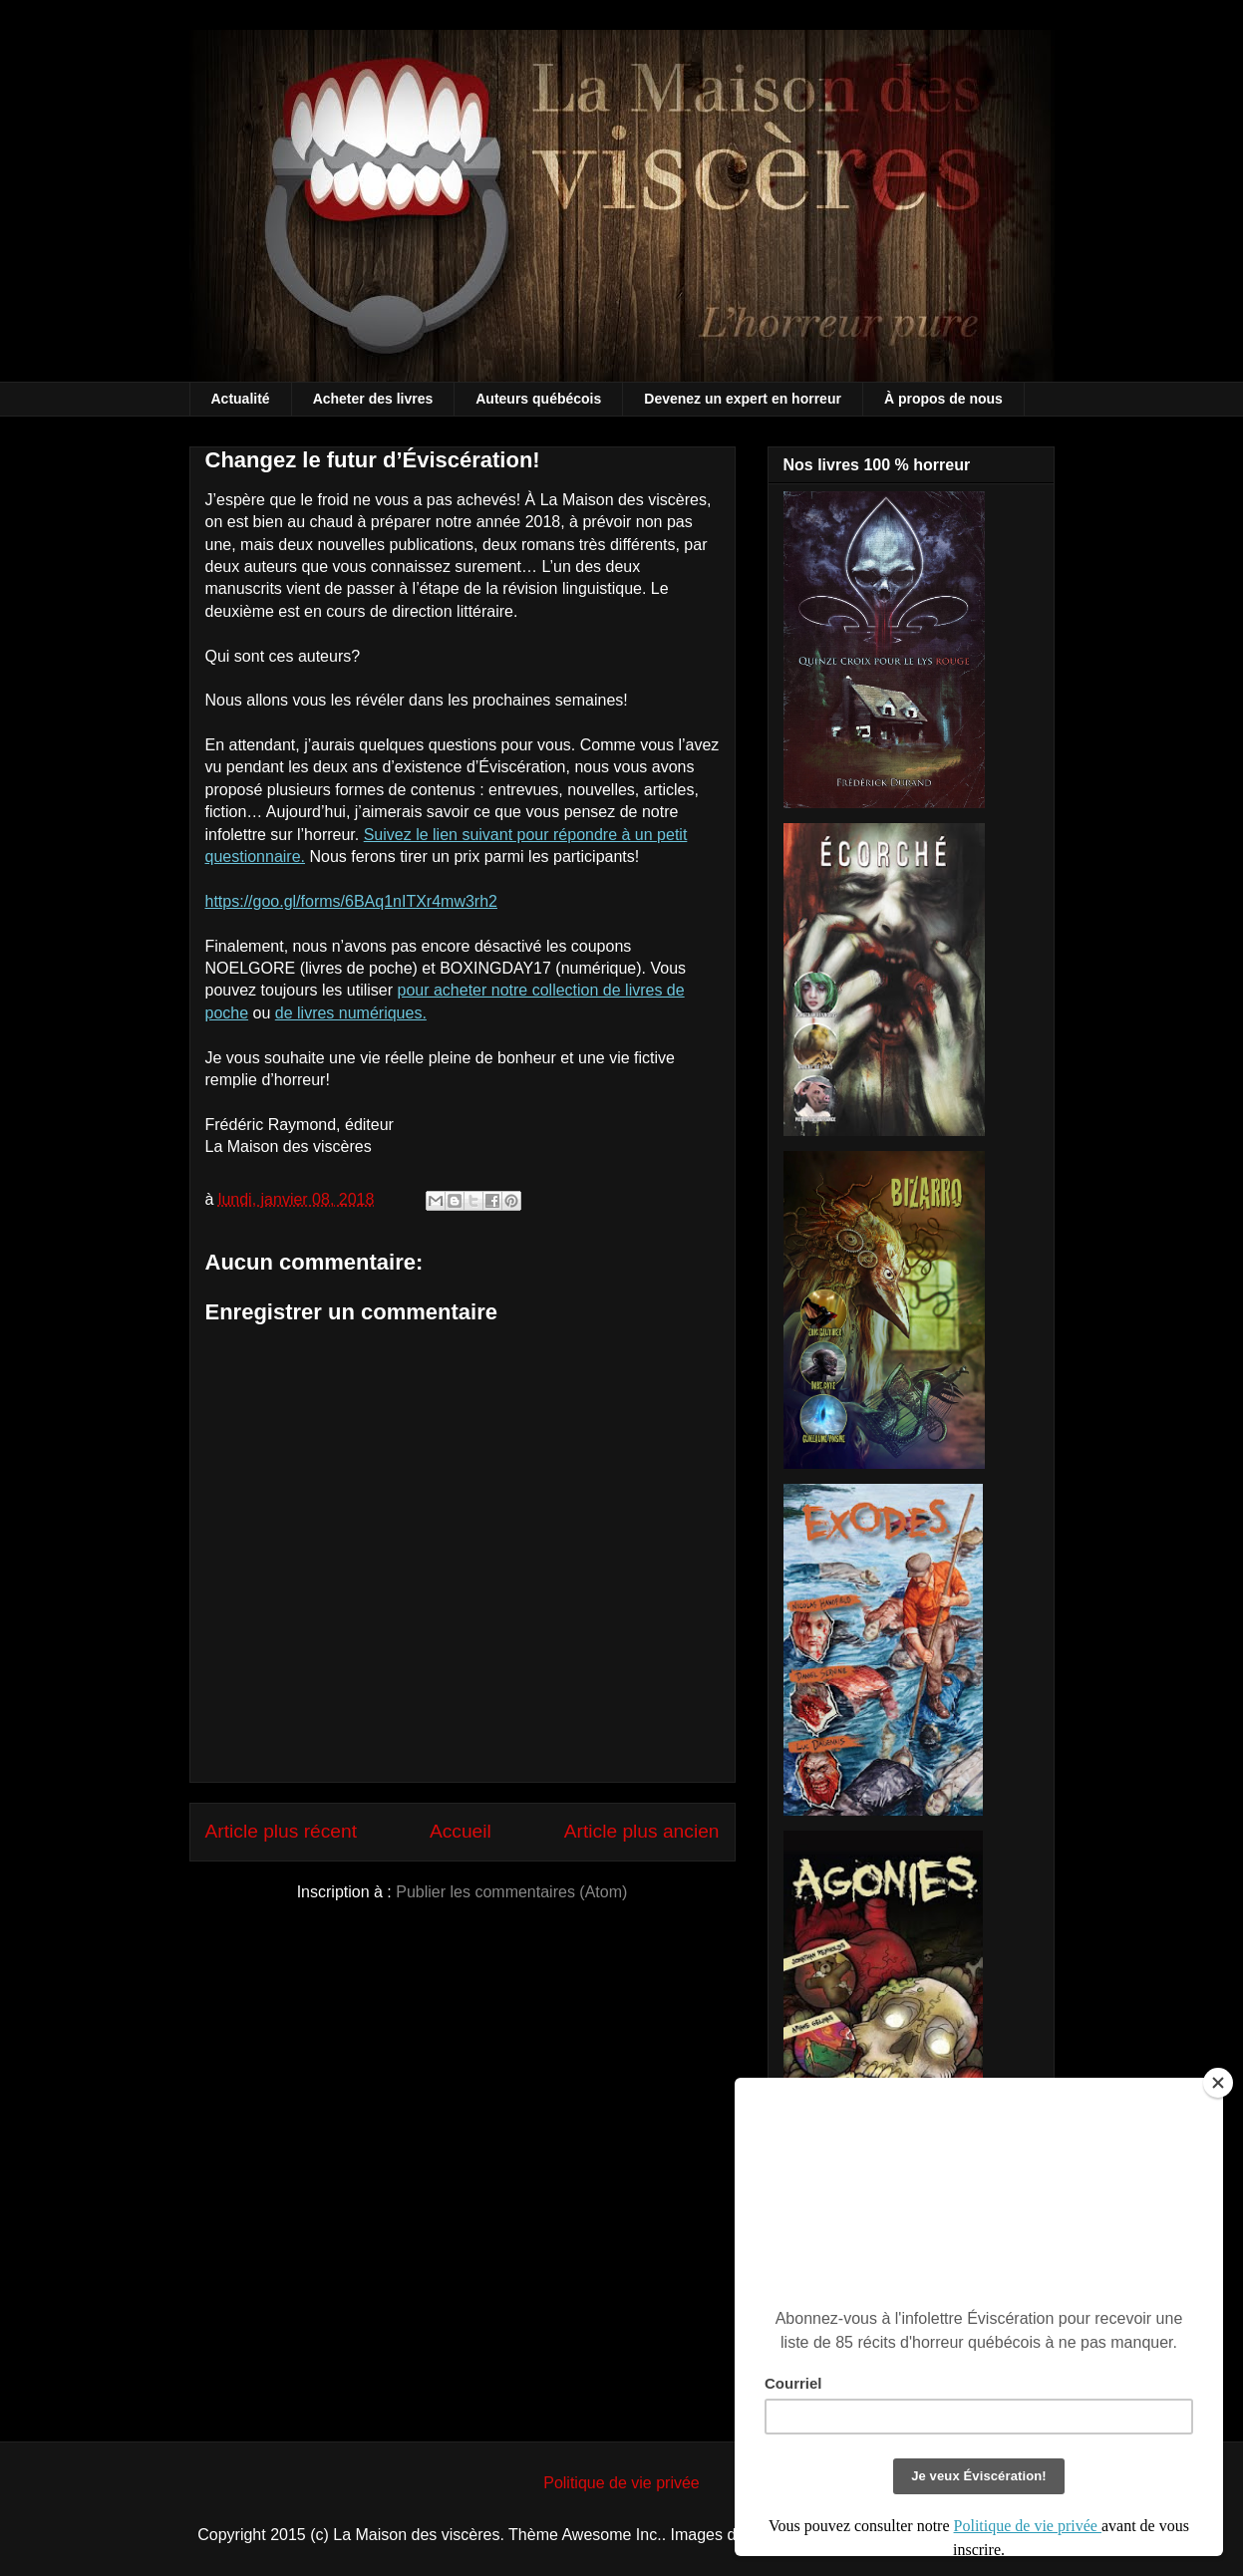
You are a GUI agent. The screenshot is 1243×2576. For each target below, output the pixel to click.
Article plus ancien (642, 1831)
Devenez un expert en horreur (742, 399)
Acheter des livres (373, 399)
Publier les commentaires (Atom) (511, 1891)
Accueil (460, 1831)
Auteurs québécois (538, 399)
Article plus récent (281, 1831)
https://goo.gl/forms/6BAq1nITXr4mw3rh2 (351, 901)
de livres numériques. (351, 1012)
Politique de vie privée (621, 2482)
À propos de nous (943, 399)
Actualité (240, 399)
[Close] (1218, 2083)
